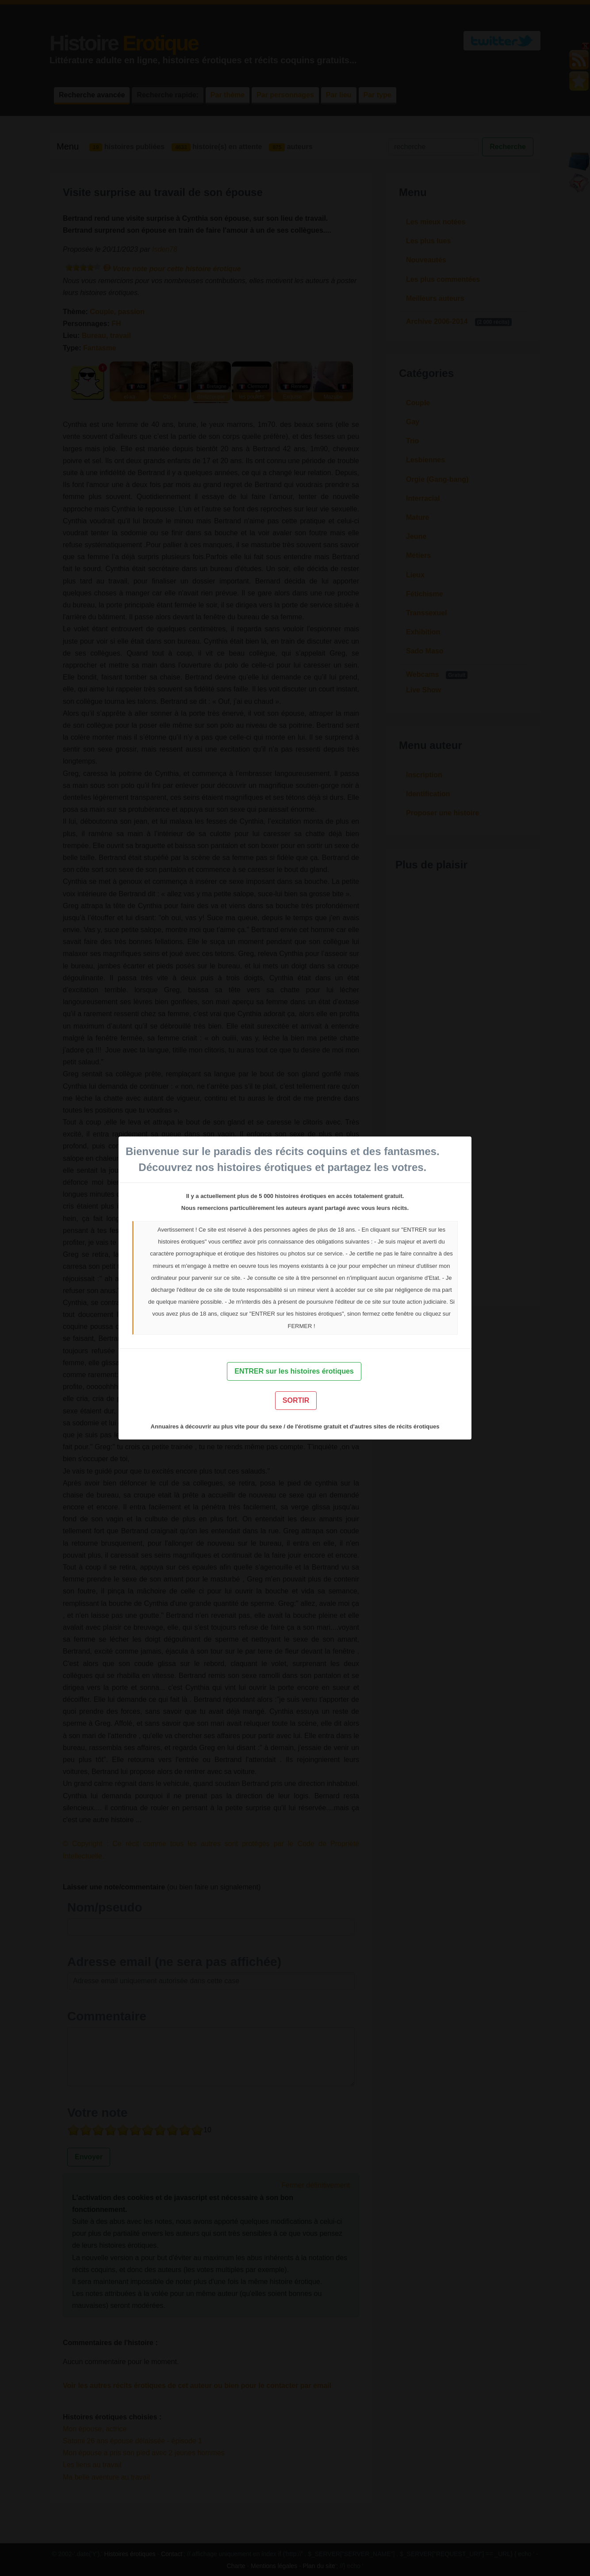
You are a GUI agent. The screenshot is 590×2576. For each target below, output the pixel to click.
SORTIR (296, 1400)
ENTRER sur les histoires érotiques (293, 1371)
